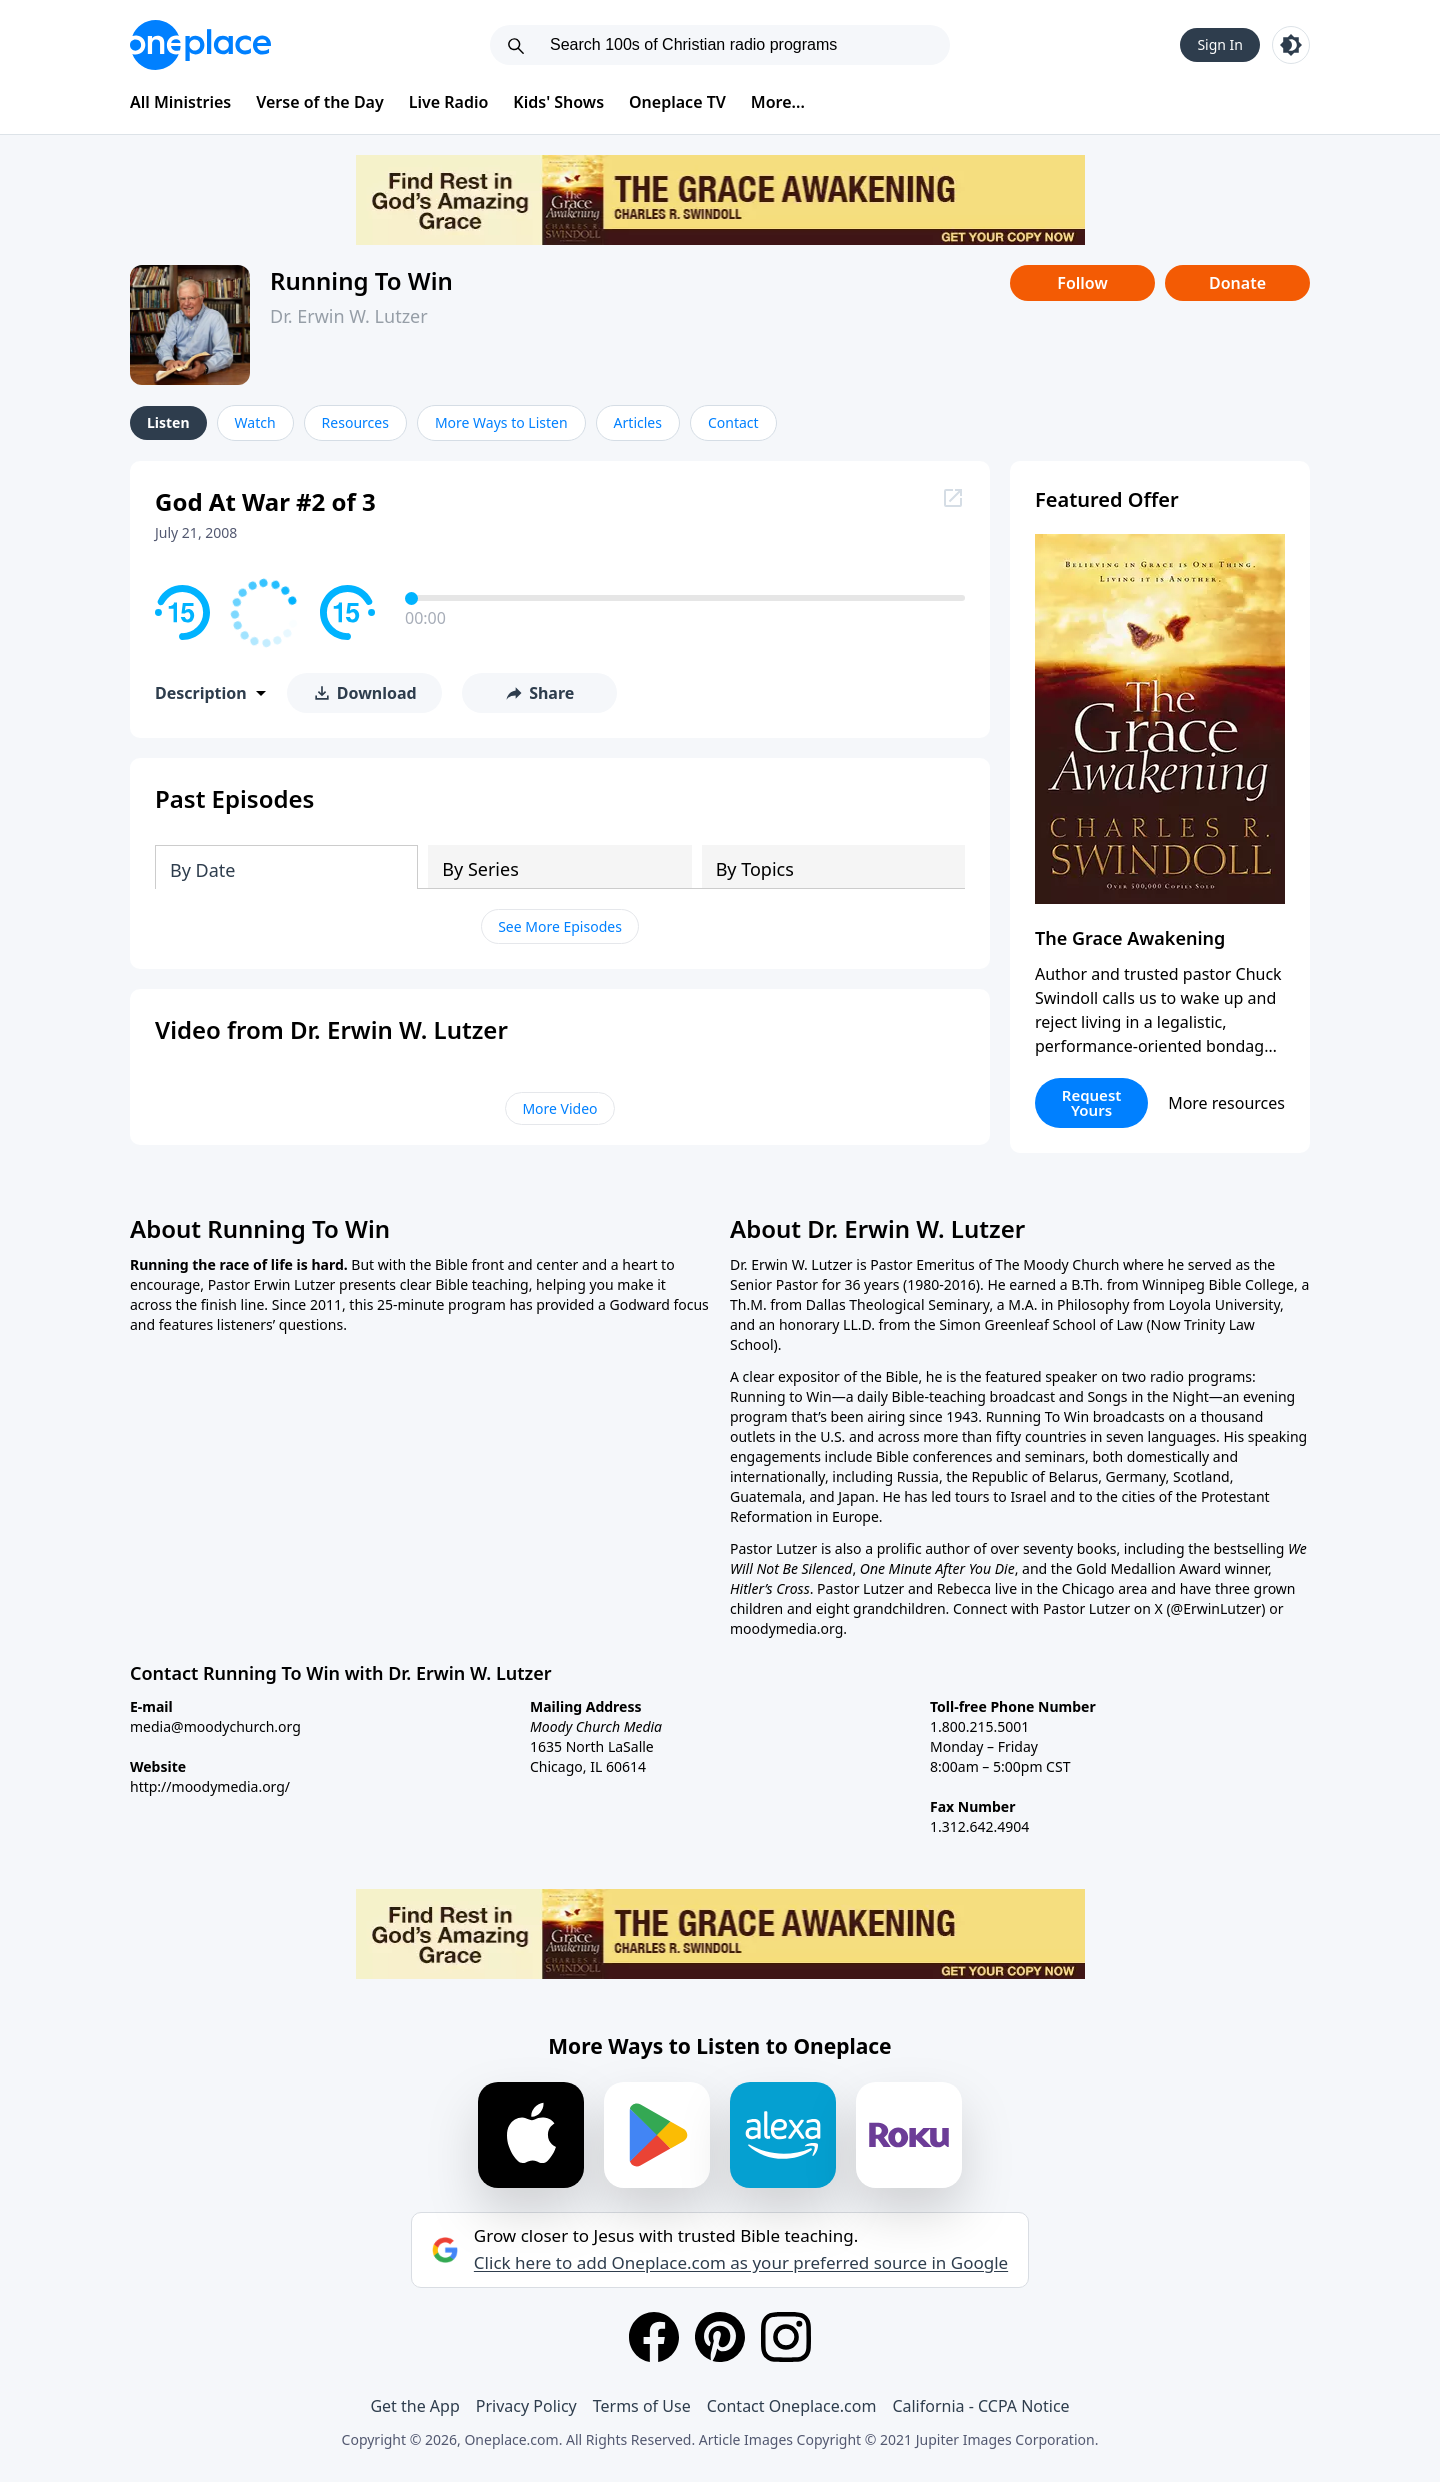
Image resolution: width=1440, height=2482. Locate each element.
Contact (733, 422)
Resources (355, 422)
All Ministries (180, 102)
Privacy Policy (526, 2406)
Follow (1082, 283)
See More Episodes (560, 926)
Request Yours (1092, 1102)
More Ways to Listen (501, 422)
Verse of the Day (320, 102)
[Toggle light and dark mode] (1291, 45)
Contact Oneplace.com (792, 2406)
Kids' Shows (558, 102)
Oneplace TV (677, 102)
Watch (255, 422)
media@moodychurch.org (215, 1726)
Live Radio (449, 102)
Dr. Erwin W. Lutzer (349, 316)
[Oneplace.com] (200, 45)
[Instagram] (786, 2337)
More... (778, 102)
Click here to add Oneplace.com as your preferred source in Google (741, 2263)
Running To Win (361, 280)
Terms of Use (642, 2406)
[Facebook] (654, 2337)
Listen (168, 422)
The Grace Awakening (1130, 938)
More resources (1226, 1103)
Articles (638, 422)
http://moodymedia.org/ (210, 1786)
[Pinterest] (720, 2337)
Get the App (414, 2406)
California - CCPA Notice (980, 2406)
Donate (1237, 283)
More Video (559, 1108)
